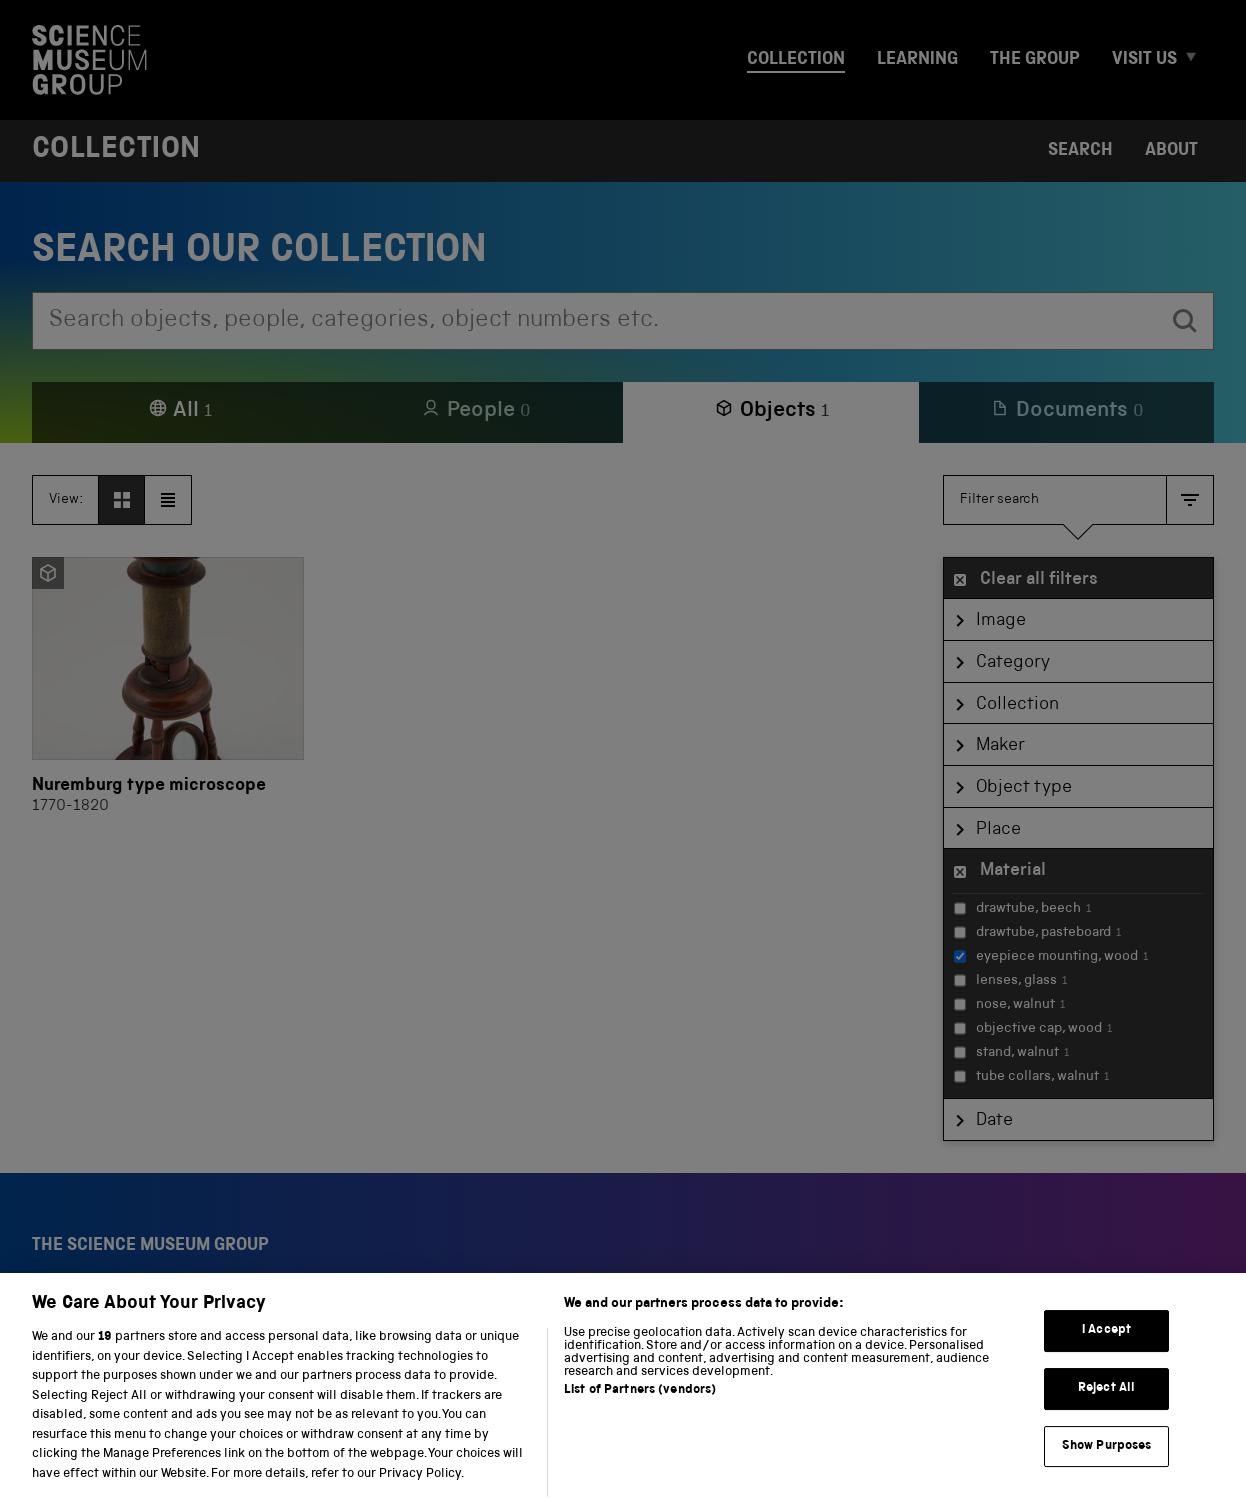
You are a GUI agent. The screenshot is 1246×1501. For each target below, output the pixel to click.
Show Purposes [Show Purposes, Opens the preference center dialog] (1107, 1467)
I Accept (1106, 1352)
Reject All (1106, 1409)
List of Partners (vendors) (640, 1412)
